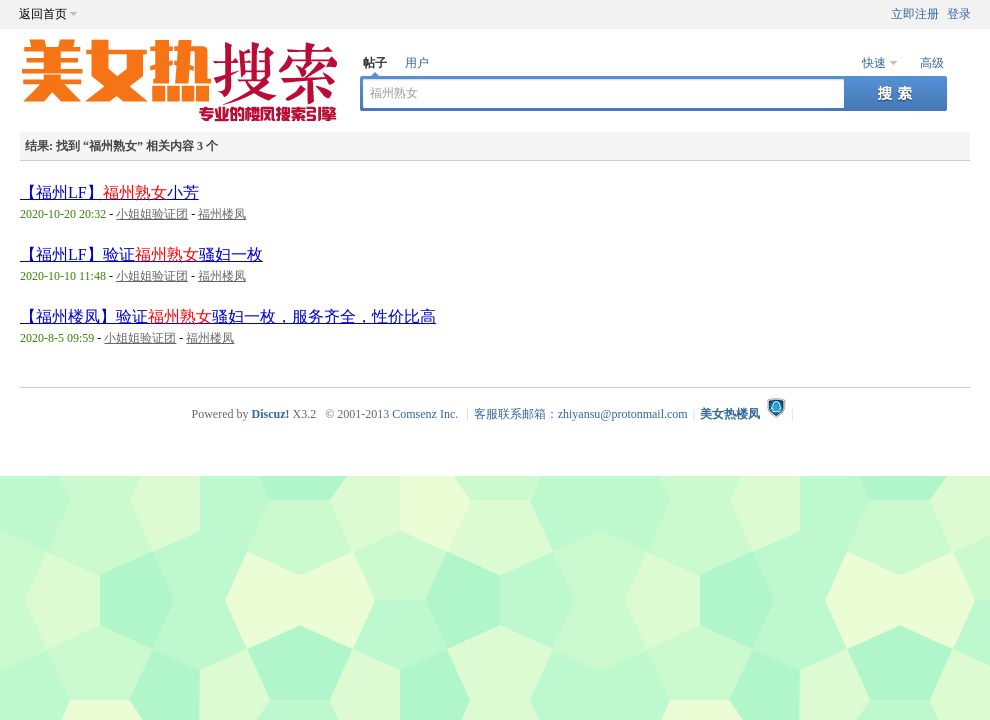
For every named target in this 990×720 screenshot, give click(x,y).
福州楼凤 (222, 214)
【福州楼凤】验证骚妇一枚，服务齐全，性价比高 (228, 316)
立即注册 (915, 14)
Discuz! (270, 414)
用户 (417, 63)
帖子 (375, 63)
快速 (874, 63)
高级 (932, 63)
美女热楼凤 (730, 414)
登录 (959, 14)
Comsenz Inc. (425, 414)
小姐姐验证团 (152, 214)
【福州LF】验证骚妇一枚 (141, 254)
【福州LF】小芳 (109, 192)
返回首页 (43, 14)
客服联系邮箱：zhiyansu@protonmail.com (581, 414)
